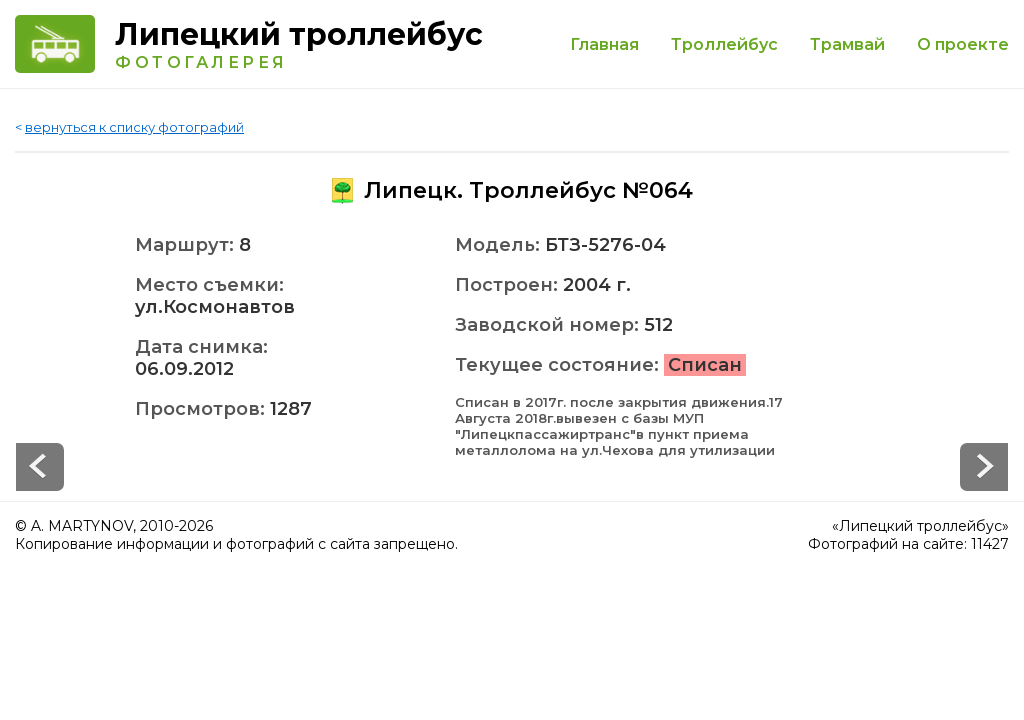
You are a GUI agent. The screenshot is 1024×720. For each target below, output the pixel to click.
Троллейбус (724, 44)
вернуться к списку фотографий (134, 127)
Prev (984, 467)
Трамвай (847, 44)
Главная (604, 44)
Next (40, 467)
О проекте (963, 44)
